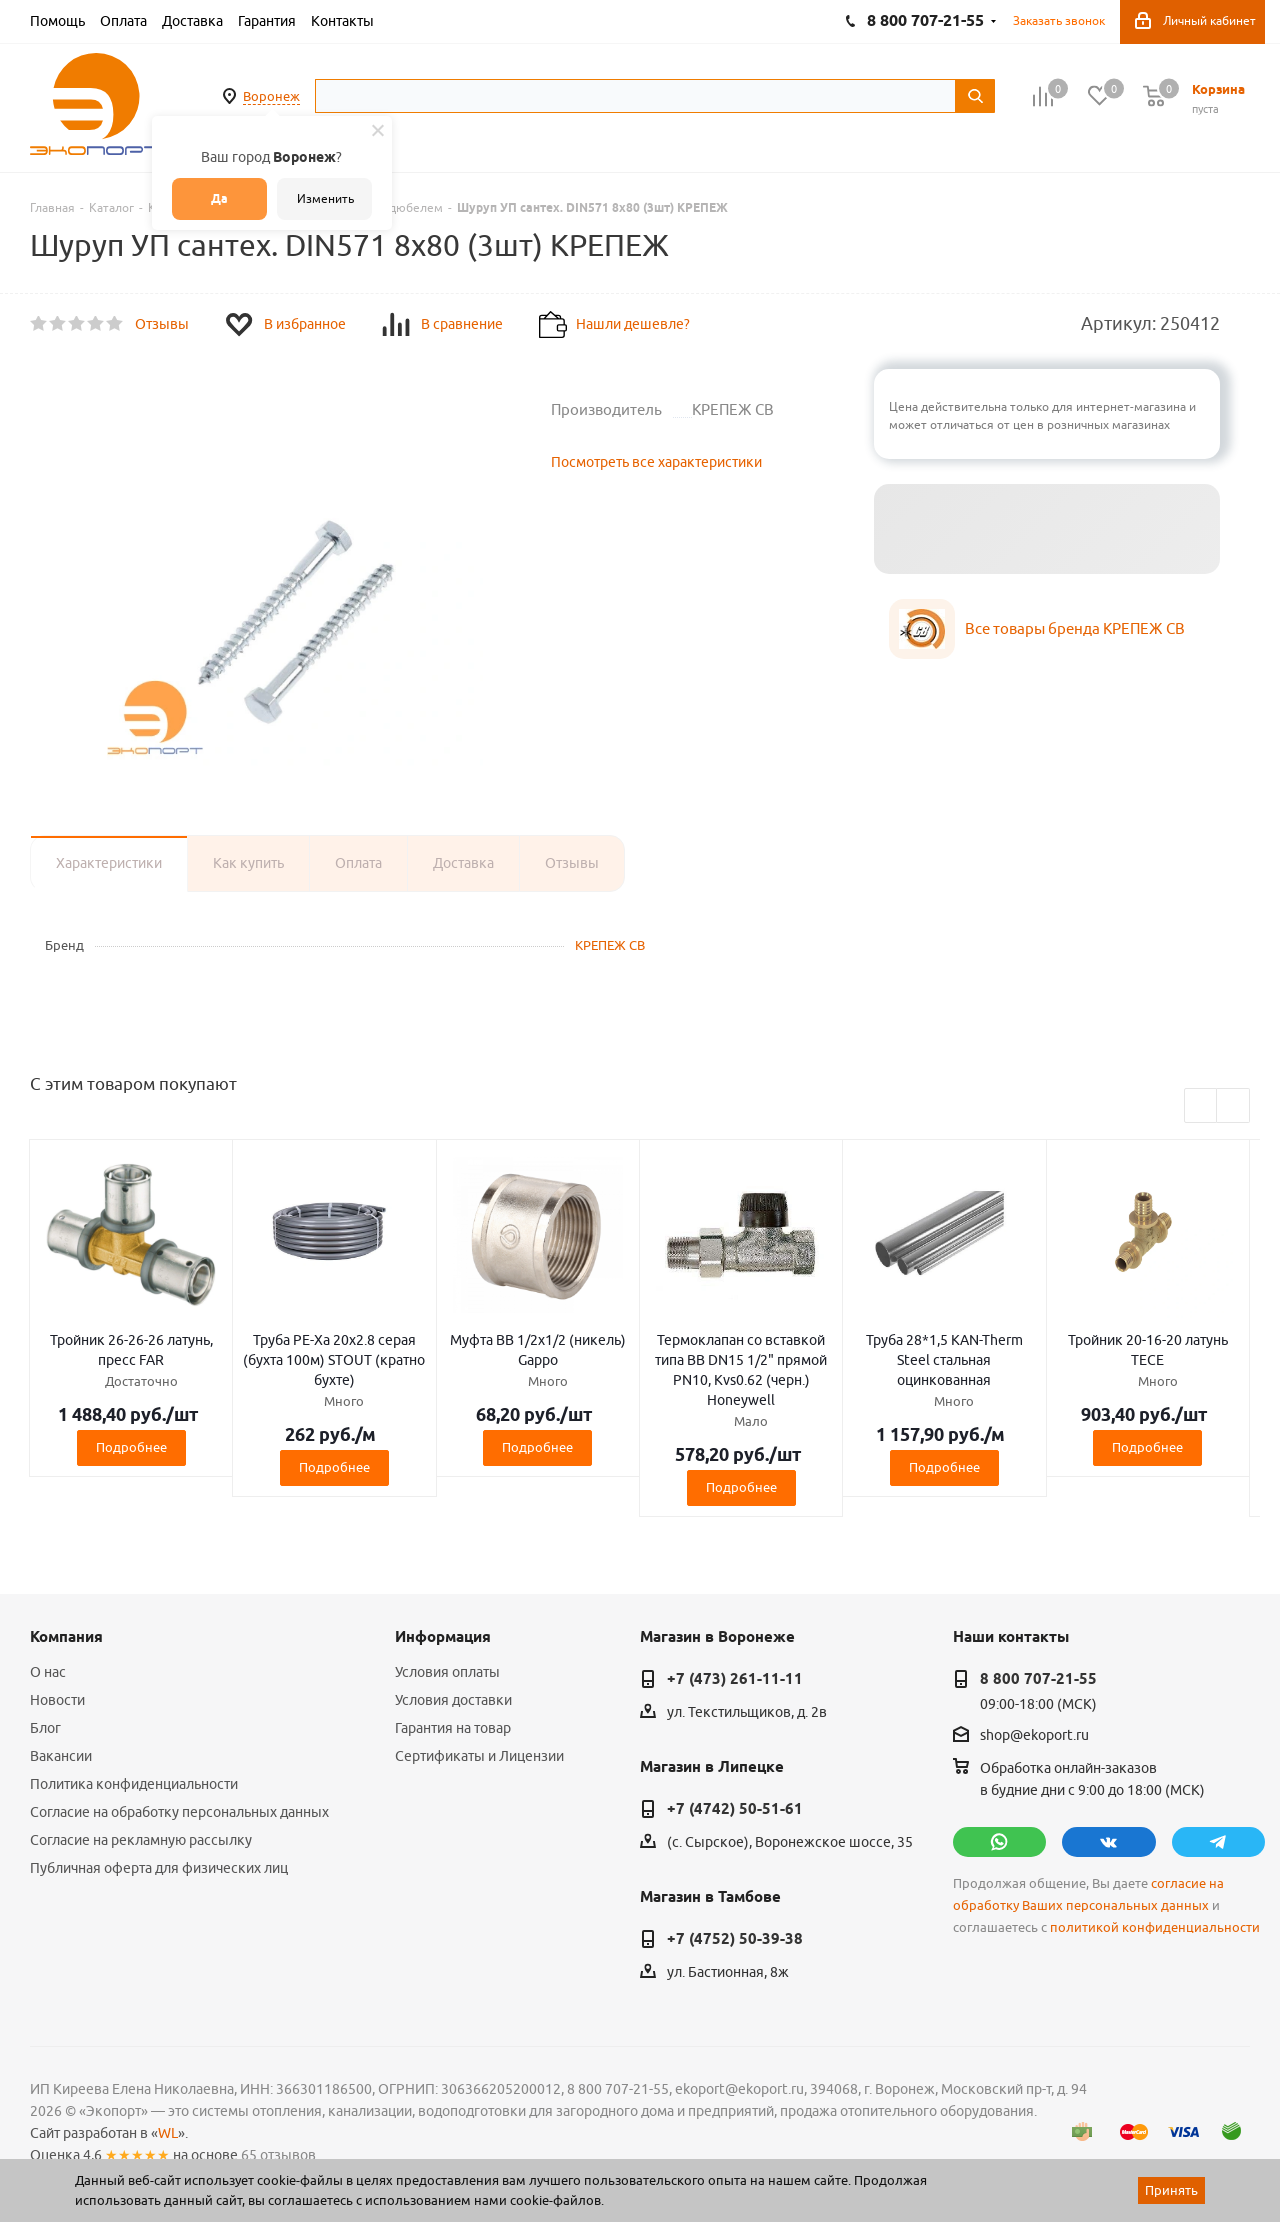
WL (168, 2133)
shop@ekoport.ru (1034, 1736)
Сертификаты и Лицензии (479, 1756)
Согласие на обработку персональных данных (179, 1812)
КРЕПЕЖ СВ (610, 945)
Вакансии (61, 1756)
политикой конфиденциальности (1155, 1927)
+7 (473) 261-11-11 (735, 1679)
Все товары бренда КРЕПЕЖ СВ (1075, 628)
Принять (1171, 2190)
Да (219, 198)
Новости (57, 1700)
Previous (1201, 1106)
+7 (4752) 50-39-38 (735, 1939)
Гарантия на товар (453, 1728)
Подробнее (131, 1447)
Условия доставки (453, 1700)
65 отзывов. (280, 2155)
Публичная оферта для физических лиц (159, 1868)
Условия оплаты (447, 1672)
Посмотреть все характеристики (656, 462)
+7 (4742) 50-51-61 (735, 1809)
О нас (48, 1672)
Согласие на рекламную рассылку (141, 1840)
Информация (443, 1637)
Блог (45, 1728)
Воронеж (271, 96)
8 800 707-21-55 (1038, 1679)
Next (1233, 1106)
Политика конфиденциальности (134, 1784)
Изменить (325, 198)
